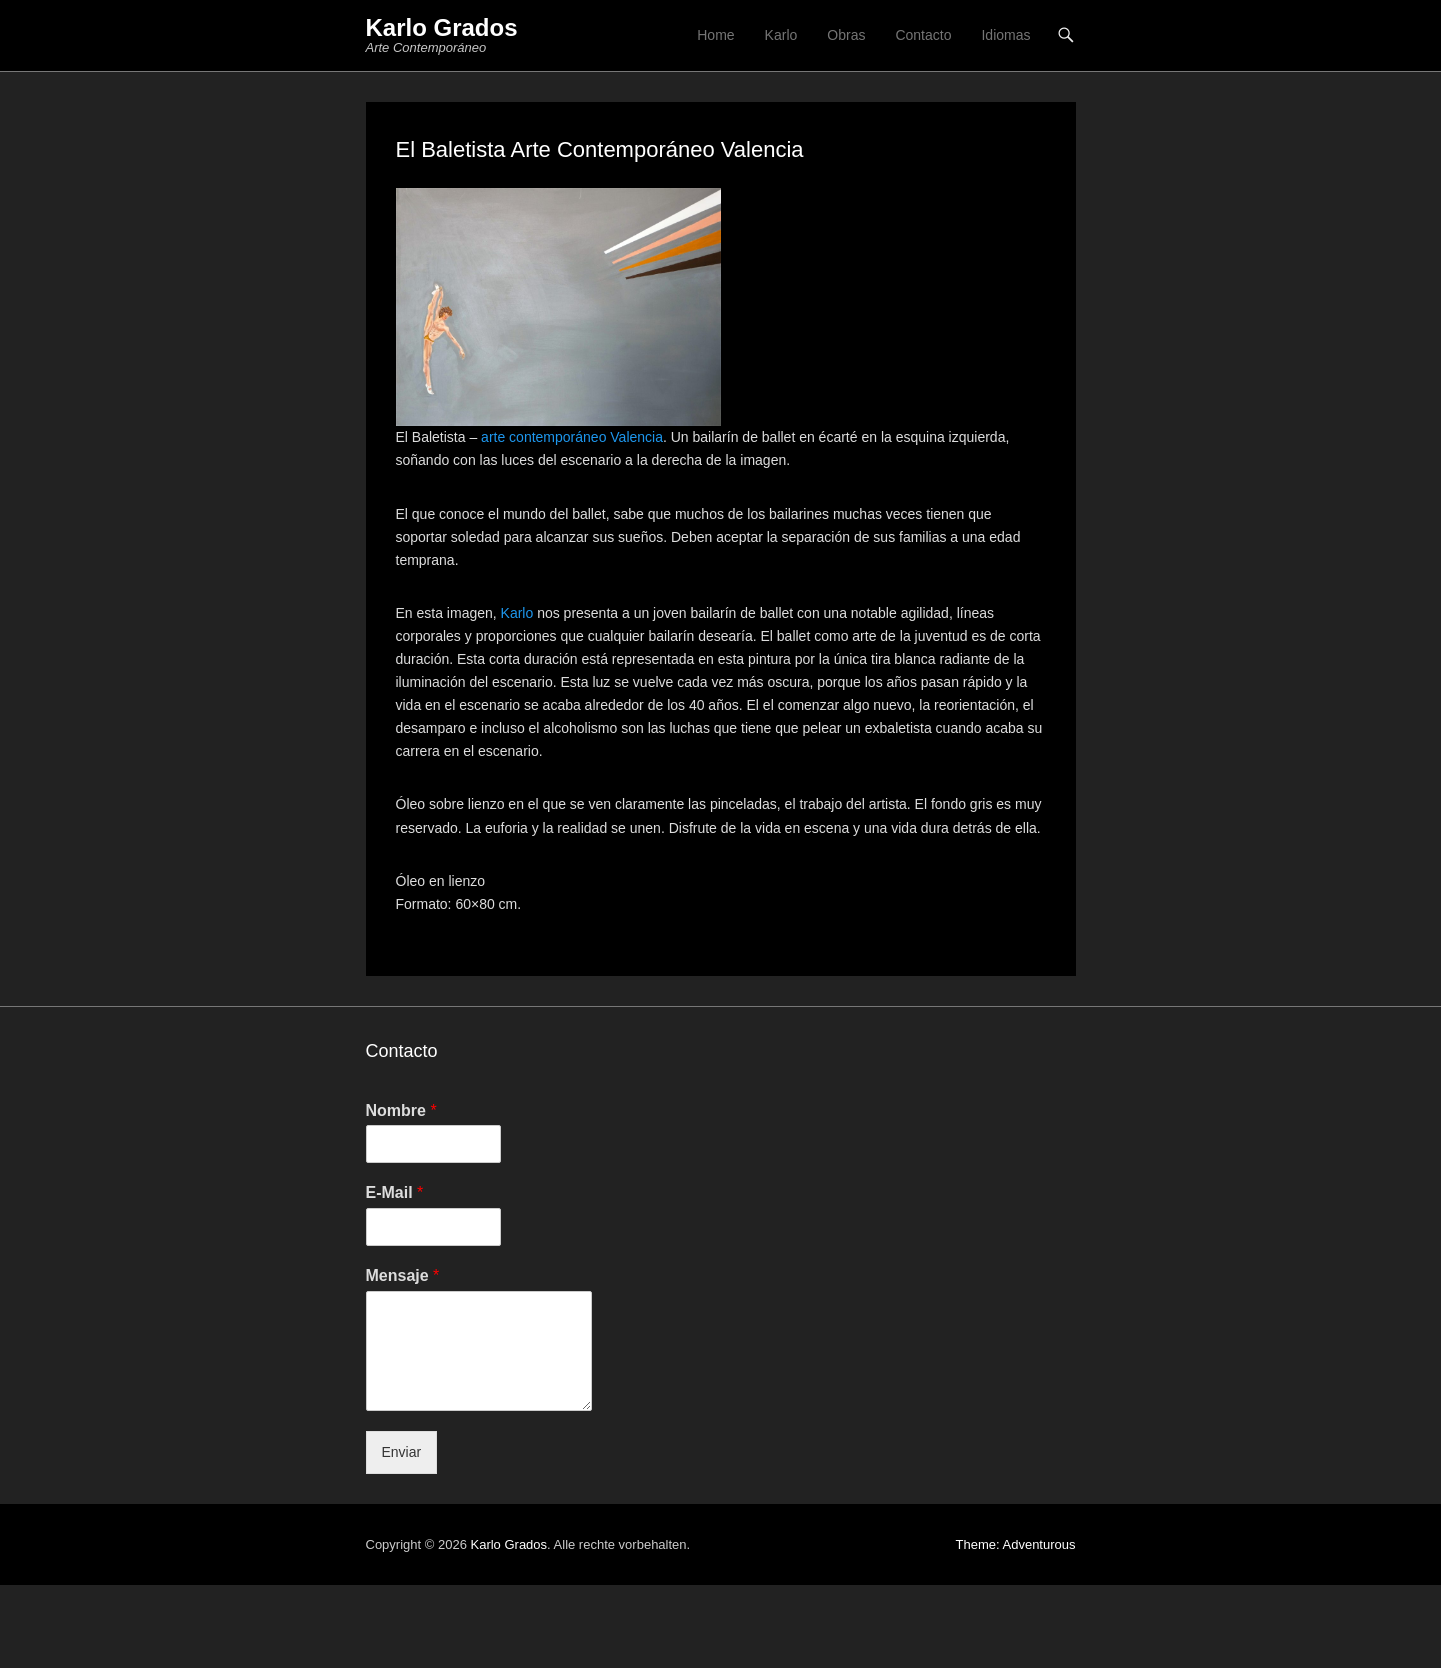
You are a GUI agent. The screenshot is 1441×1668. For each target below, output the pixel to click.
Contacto (923, 35)
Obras (846, 35)
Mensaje (403, 1275)
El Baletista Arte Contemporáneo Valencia (600, 149)
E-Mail (395, 1192)
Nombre (401, 1110)
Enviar (402, 1452)
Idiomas (1005, 35)
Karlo (781, 35)
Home (715, 35)
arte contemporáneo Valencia (572, 437)
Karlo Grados (442, 27)
